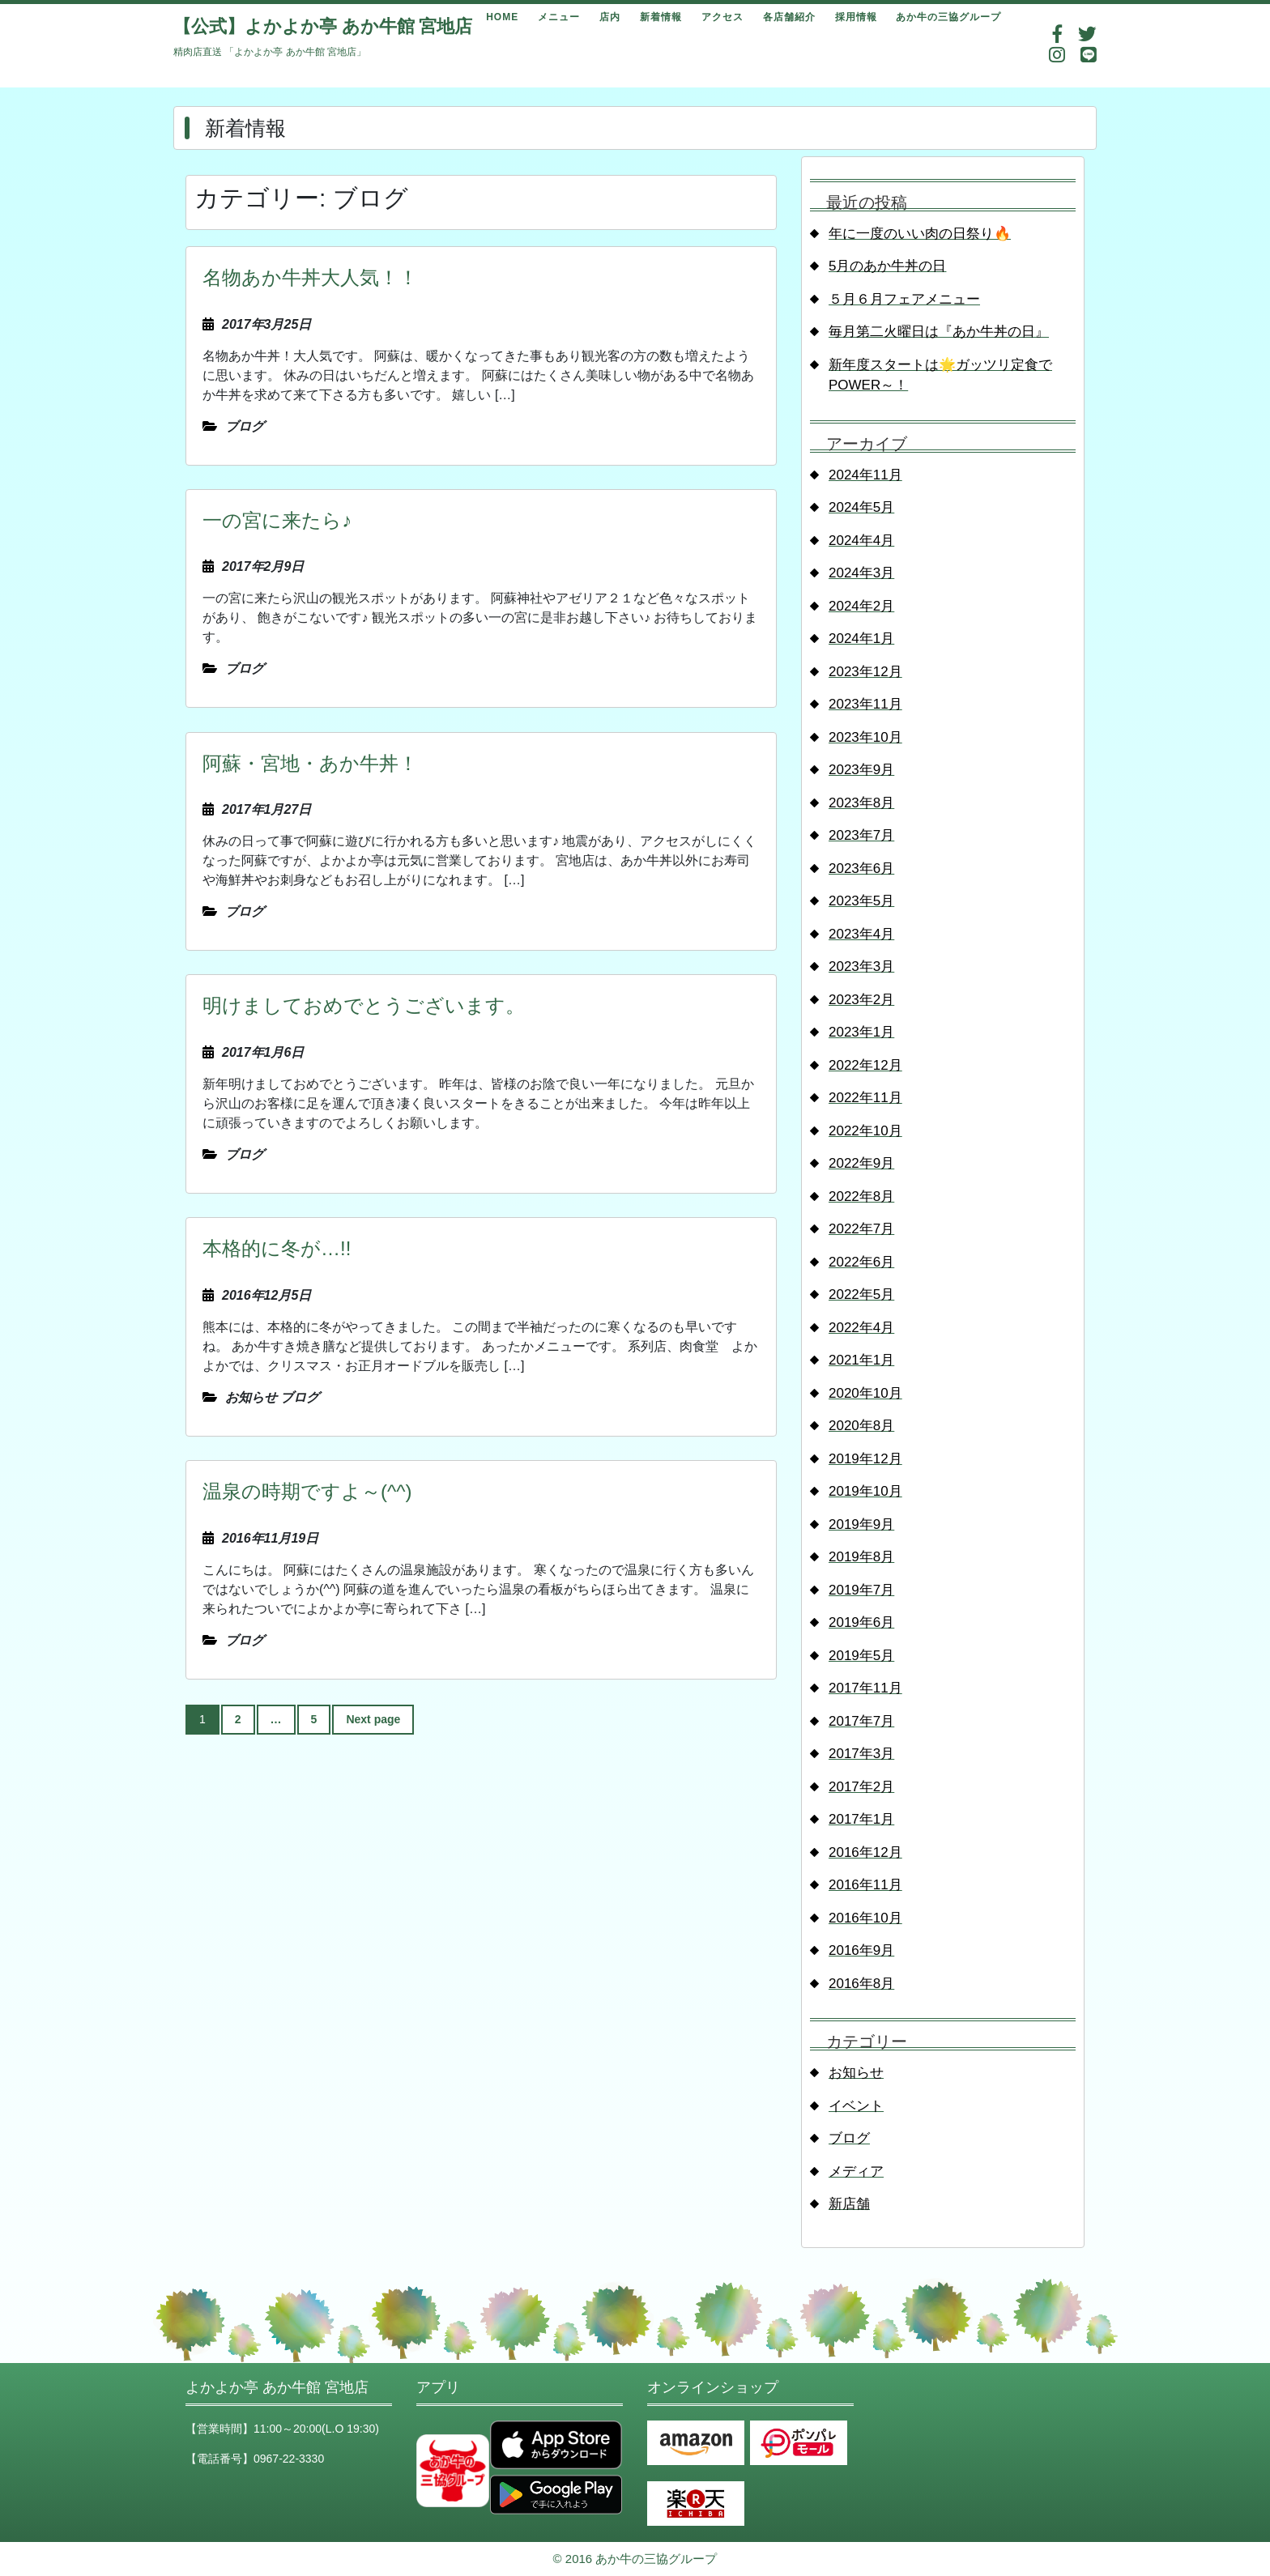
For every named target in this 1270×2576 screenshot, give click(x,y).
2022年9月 (861, 1163)
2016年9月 (861, 1950)
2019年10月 (865, 1491)
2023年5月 (861, 901)
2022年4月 (861, 1327)
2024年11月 (865, 475)
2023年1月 (861, 1032)
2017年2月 (861, 1787)
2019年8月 (861, 1557)
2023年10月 (865, 737)
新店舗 (849, 2204)
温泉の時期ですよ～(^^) (307, 1491)
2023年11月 (865, 704)
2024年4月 (861, 540)
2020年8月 (861, 1425)
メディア (856, 2171)
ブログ (849, 2138)
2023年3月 (861, 966)
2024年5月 (861, 507)
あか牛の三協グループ (948, 17)
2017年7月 (861, 1721)
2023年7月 (861, 835)
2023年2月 (861, 999)
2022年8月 (861, 1196)
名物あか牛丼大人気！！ (310, 277)
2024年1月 (861, 638)
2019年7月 (861, 1590)
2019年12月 (865, 1459)
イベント (856, 2106)
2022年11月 (865, 1097)
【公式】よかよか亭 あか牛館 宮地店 (322, 26)
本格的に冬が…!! (276, 1248)
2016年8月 (861, 1983)
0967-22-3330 (289, 2458)
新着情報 (661, 17)
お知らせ (856, 2072)
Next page (373, 1719)
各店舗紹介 (789, 17)
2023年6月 (861, 868)
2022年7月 (861, 1229)
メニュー (559, 17)
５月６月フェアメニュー (904, 299)
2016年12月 (865, 1852)
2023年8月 (861, 803)
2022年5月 (861, 1294)
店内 (609, 17)
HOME (502, 17)
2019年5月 (861, 1655)
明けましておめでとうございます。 (363, 1005)
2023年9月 (861, 769)
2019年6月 (861, 1622)
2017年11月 (865, 1688)
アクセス (722, 17)
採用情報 (856, 17)
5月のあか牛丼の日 (887, 266)
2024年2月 (861, 606)
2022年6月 (861, 1262)
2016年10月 (865, 1918)
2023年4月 (861, 934)
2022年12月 (865, 1065)
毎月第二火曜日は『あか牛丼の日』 (939, 331)
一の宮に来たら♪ (277, 520)
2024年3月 (861, 573)
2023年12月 (865, 671)
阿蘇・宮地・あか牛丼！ (310, 763)
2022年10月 (865, 1131)
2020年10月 (865, 1393)
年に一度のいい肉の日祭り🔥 (920, 233)
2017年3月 (861, 1753)
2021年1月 (861, 1360)
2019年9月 (861, 1524)
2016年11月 (865, 1885)
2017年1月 (861, 1819)
